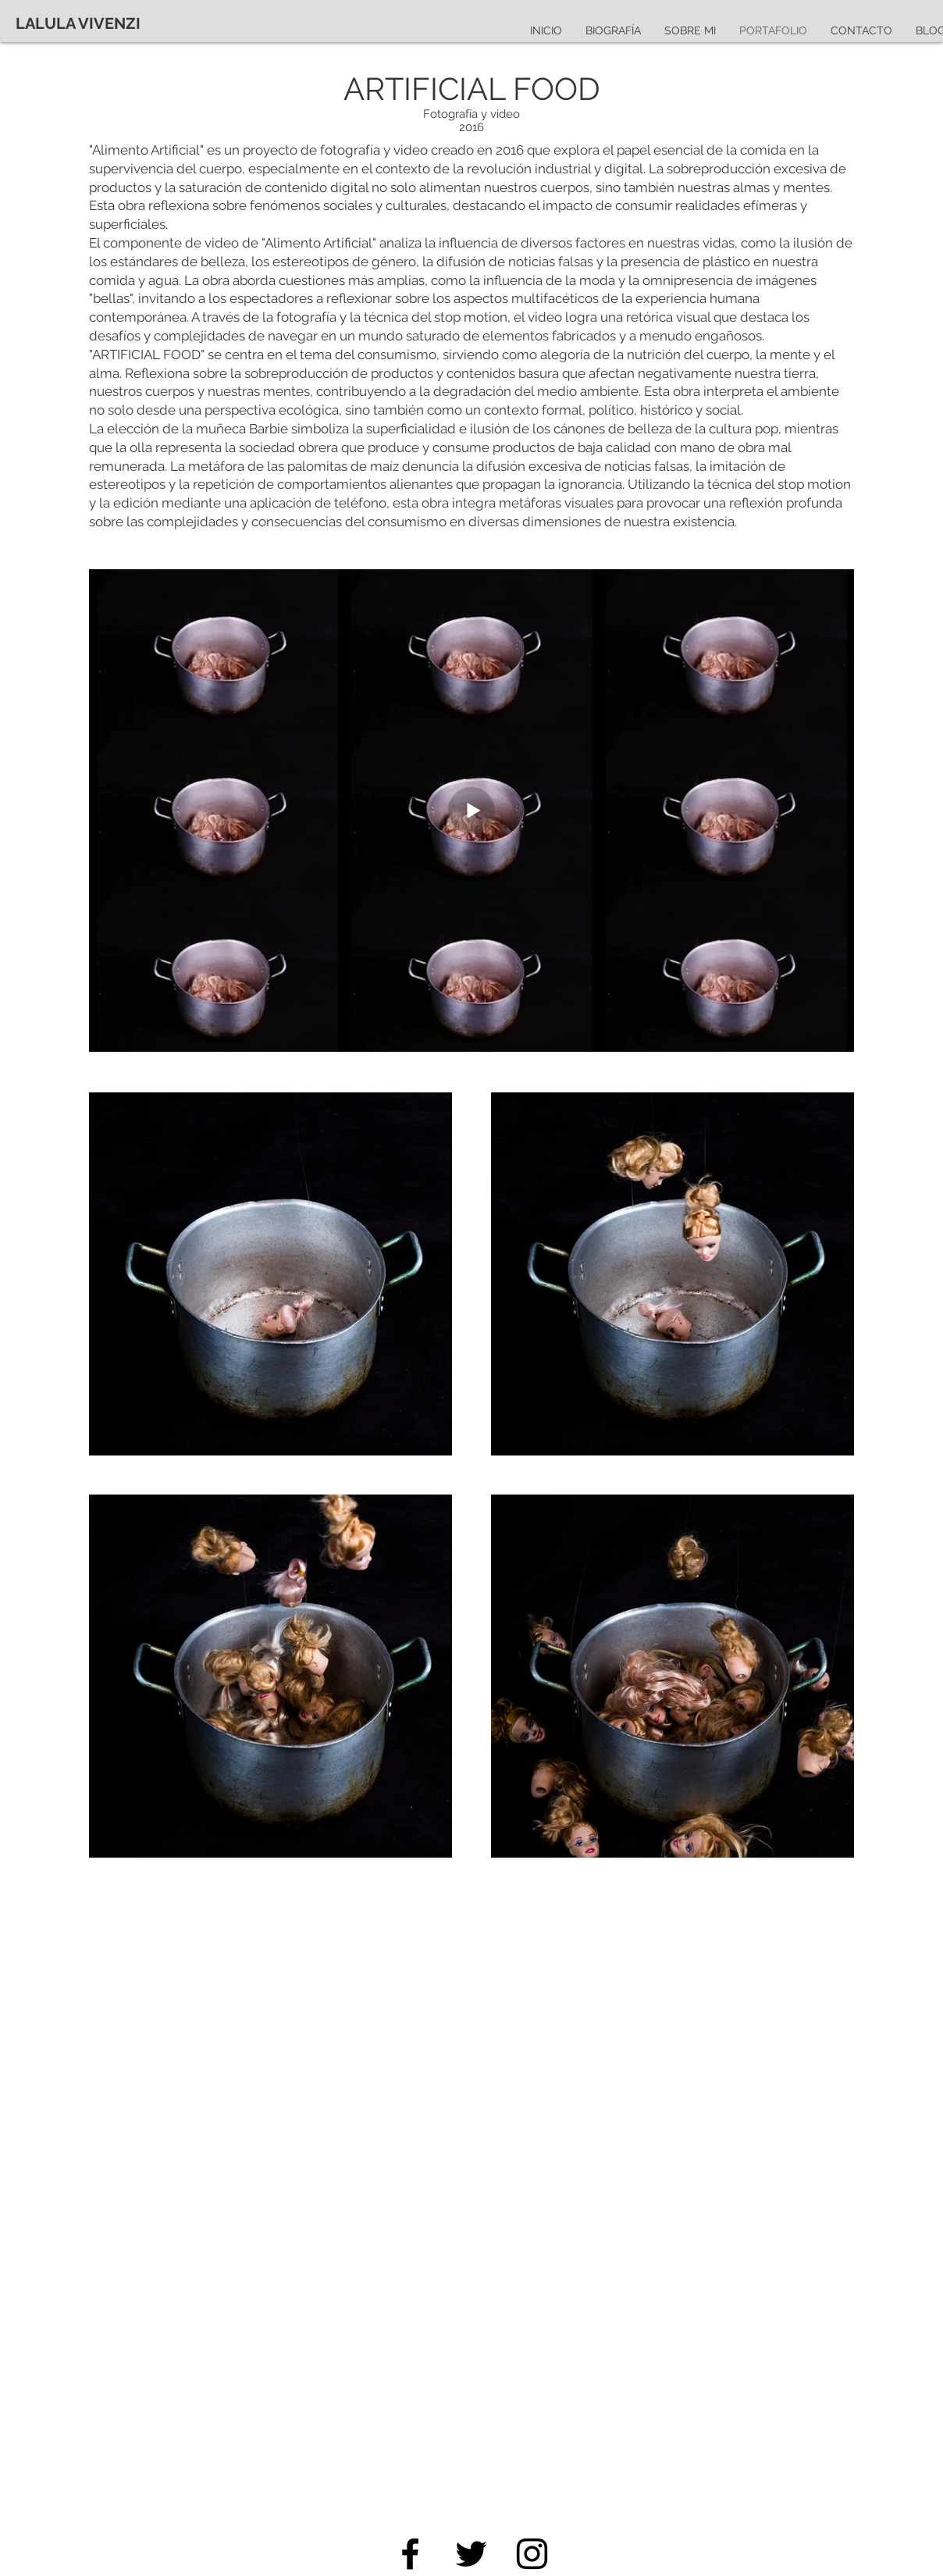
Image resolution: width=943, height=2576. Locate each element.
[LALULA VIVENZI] (78, 23)
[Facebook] (410, 2553)
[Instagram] (532, 2553)
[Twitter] (471, 2553)
